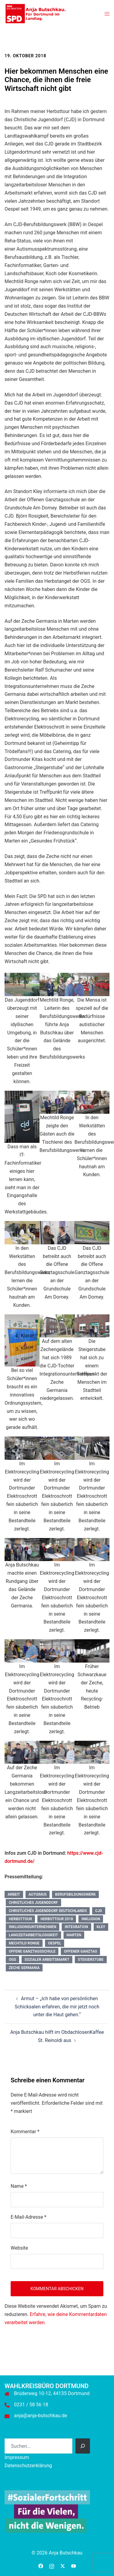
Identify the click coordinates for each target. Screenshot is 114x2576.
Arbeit (14, 1894)
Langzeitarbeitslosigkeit (33, 1935)
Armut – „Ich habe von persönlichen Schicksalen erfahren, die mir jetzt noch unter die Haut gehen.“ (57, 2007)
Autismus (38, 1894)
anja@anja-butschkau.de (40, 2415)
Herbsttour (20, 1919)
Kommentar (25, 2131)
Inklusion (90, 1919)
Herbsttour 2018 (56, 1919)
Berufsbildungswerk (75, 1894)
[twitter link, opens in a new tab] (62, 2565)
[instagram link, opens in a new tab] (51, 2565)
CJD (98, 1911)
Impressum (17, 2457)
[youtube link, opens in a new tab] (73, 2565)
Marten (74, 1935)
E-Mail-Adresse (28, 2217)
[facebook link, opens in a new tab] (40, 2565)
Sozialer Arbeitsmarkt (47, 1959)
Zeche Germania (24, 1968)
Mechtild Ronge (24, 1943)
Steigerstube (90, 1959)
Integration (76, 1927)
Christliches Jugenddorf (33, 1902)
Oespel (54, 1943)
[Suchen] (82, 2446)
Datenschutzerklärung (28, 2465)
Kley (101, 1927)
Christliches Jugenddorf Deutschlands (48, 1911)
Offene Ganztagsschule (32, 1951)
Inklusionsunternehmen (32, 1927)
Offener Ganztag (80, 1951)
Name (19, 2186)
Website (19, 2248)
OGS (12, 1959)
